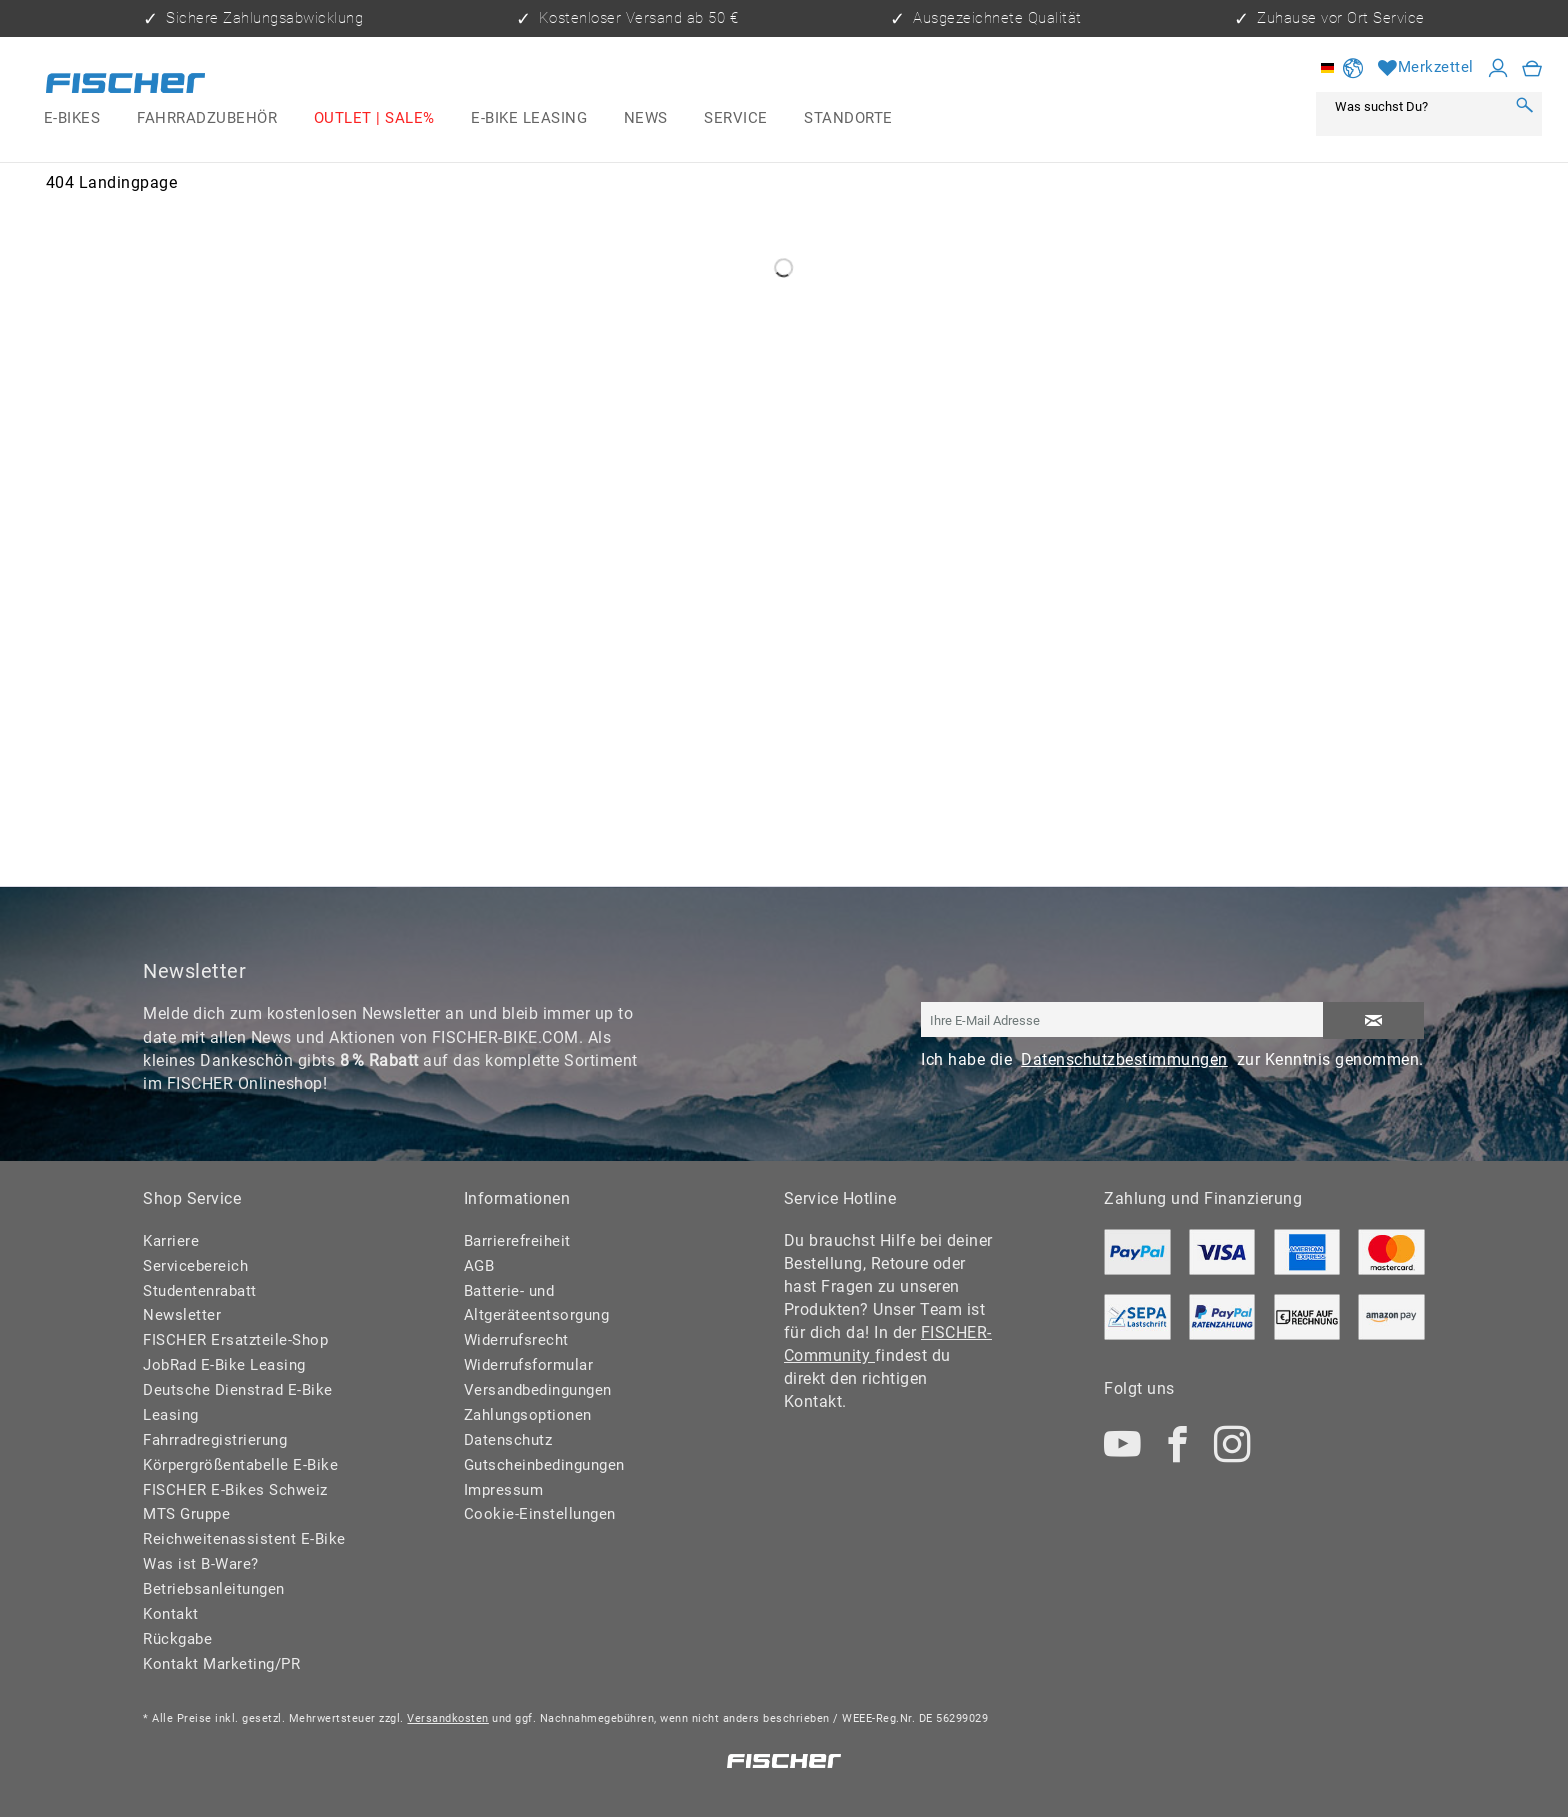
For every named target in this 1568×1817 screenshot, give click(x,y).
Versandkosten (448, 1718)
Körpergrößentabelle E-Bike (240, 1465)
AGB (479, 1266)
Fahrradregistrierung (215, 1440)
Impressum (504, 1490)
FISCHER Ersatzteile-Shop (235, 1340)
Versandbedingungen (538, 1390)
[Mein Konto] (1498, 67)
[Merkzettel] (1425, 67)
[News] (645, 118)
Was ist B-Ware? (201, 1564)
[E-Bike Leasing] (529, 118)
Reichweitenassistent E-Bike (244, 1539)
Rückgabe (177, 1639)
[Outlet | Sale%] (374, 118)
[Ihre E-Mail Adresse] (1122, 1019)
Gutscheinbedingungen (544, 1465)
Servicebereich (195, 1266)
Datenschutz (508, 1440)
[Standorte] (848, 118)
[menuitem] (72, 118)
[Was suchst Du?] (1416, 106)
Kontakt (171, 1614)
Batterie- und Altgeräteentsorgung (537, 1303)
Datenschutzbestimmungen (1124, 1059)
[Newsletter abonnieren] (1373, 1020)
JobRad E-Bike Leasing (224, 1365)
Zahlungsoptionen (528, 1415)
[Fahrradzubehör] (207, 118)
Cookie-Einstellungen (540, 1514)
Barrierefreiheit (517, 1241)
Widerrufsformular (529, 1365)
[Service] (736, 118)
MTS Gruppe (186, 1514)
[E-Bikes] (72, 118)
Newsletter (182, 1315)
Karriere (171, 1241)
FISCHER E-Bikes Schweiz (235, 1490)
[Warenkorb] (1532, 67)
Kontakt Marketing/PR (221, 1664)
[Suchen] (1524, 106)
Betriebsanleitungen (214, 1589)
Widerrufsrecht (516, 1340)
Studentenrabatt (200, 1291)
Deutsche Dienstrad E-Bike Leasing (238, 1402)
